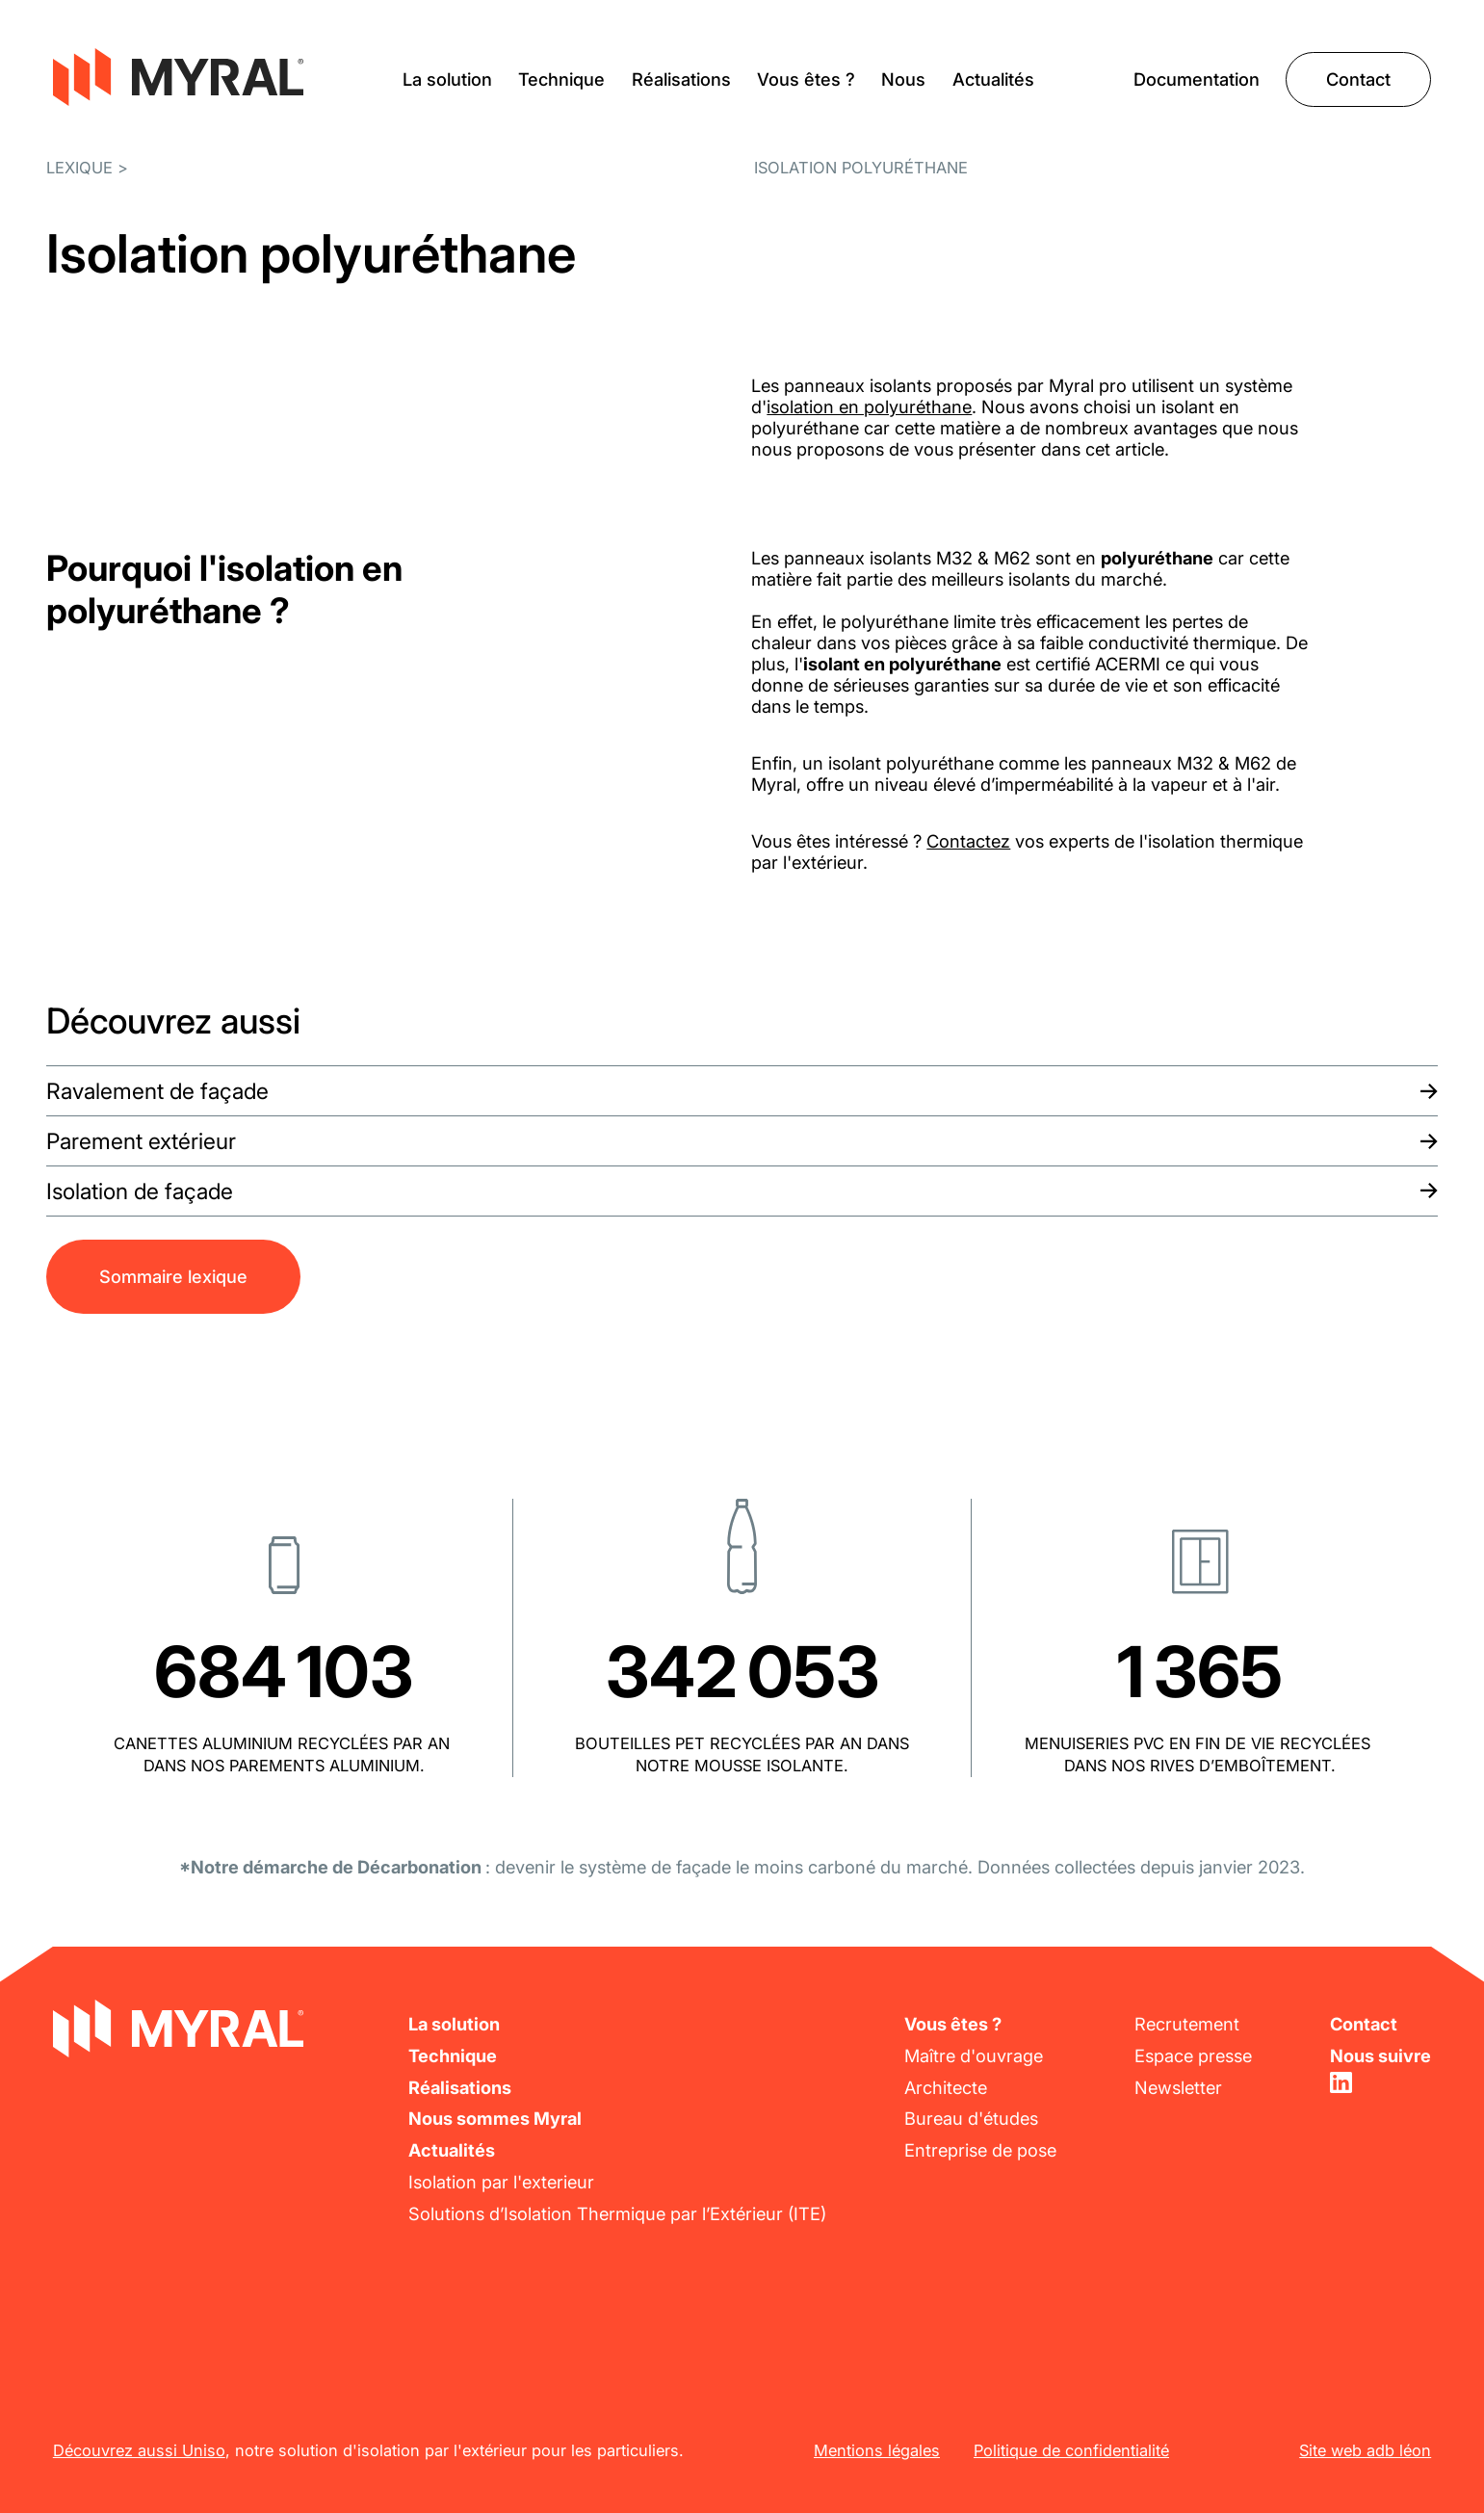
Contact (1358, 79)
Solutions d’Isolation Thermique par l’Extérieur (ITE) (617, 2213)
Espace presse (1193, 2055)
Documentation (1196, 79)
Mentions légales (877, 2450)
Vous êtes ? (806, 79)
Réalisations (681, 79)
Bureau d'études (971, 2118)
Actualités (993, 79)
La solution (447, 79)
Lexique (79, 167)
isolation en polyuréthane (869, 406)
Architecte (945, 2087)
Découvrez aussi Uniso (139, 2450)
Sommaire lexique (173, 1276)
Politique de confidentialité (1071, 2450)
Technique (561, 79)
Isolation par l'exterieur (501, 2181)
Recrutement (1186, 2023)
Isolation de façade (139, 1191)
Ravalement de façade (157, 1091)
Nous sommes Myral (495, 2118)
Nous (903, 79)
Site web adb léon (1365, 2450)
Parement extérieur (141, 1141)
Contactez (968, 840)
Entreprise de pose (980, 2149)
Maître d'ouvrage (973, 2055)
